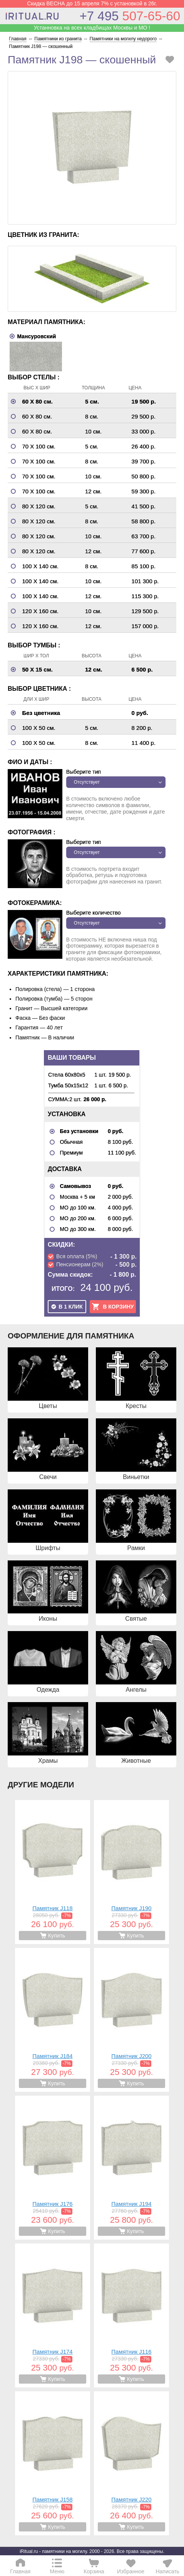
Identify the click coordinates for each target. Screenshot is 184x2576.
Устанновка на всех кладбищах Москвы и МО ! (92, 28)
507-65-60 (130, 16)
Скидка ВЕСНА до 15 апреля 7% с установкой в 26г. (92, 3)
